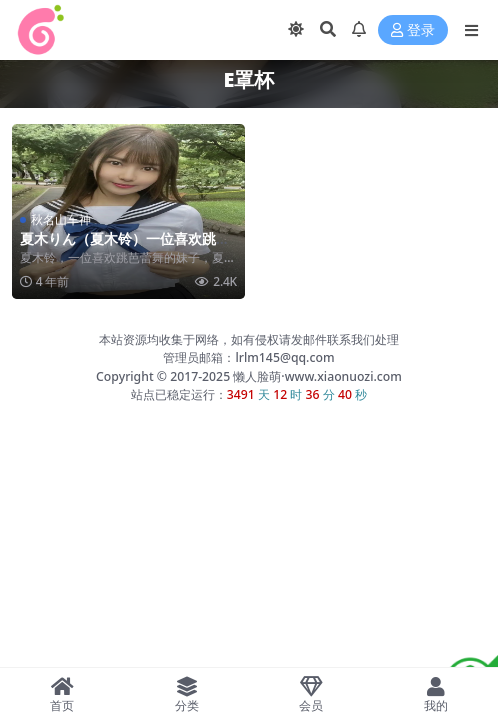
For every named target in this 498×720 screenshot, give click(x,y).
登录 (413, 30)
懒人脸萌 (255, 376)
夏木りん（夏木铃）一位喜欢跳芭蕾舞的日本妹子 (125, 247)
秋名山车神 (61, 219)
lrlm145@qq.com (284, 357)
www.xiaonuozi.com (343, 376)
